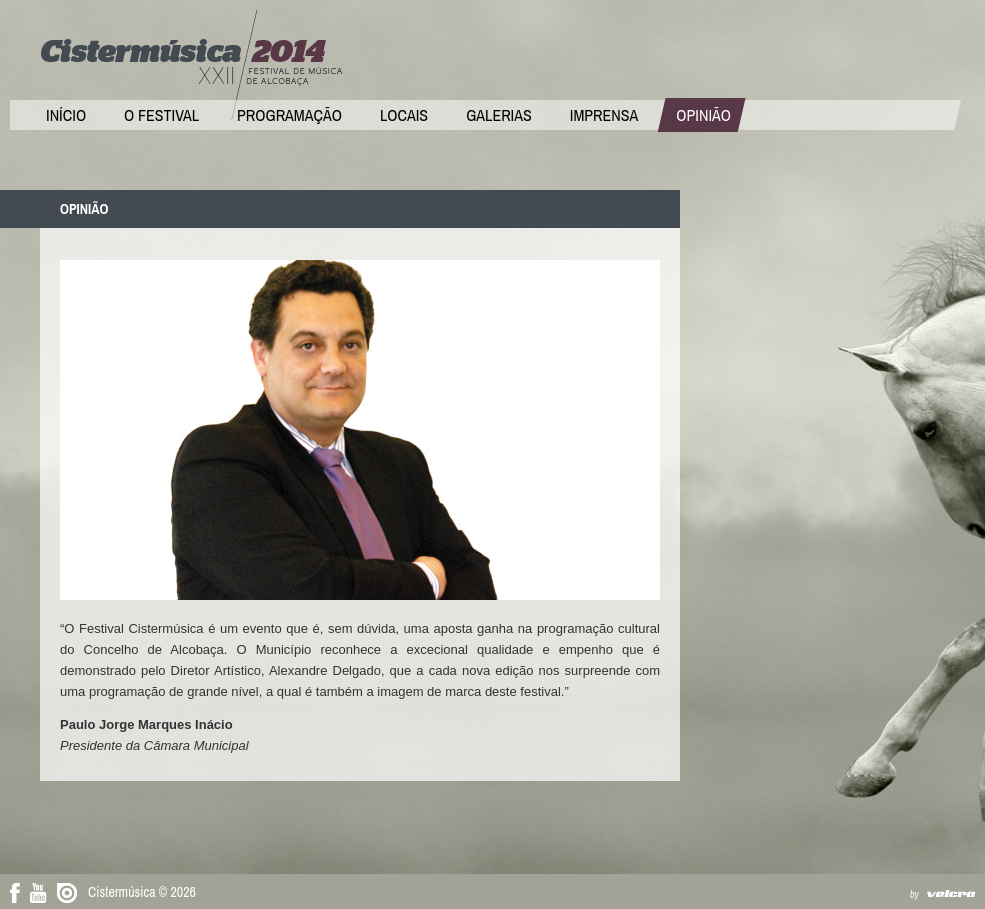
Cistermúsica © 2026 (142, 892)
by (914, 894)
